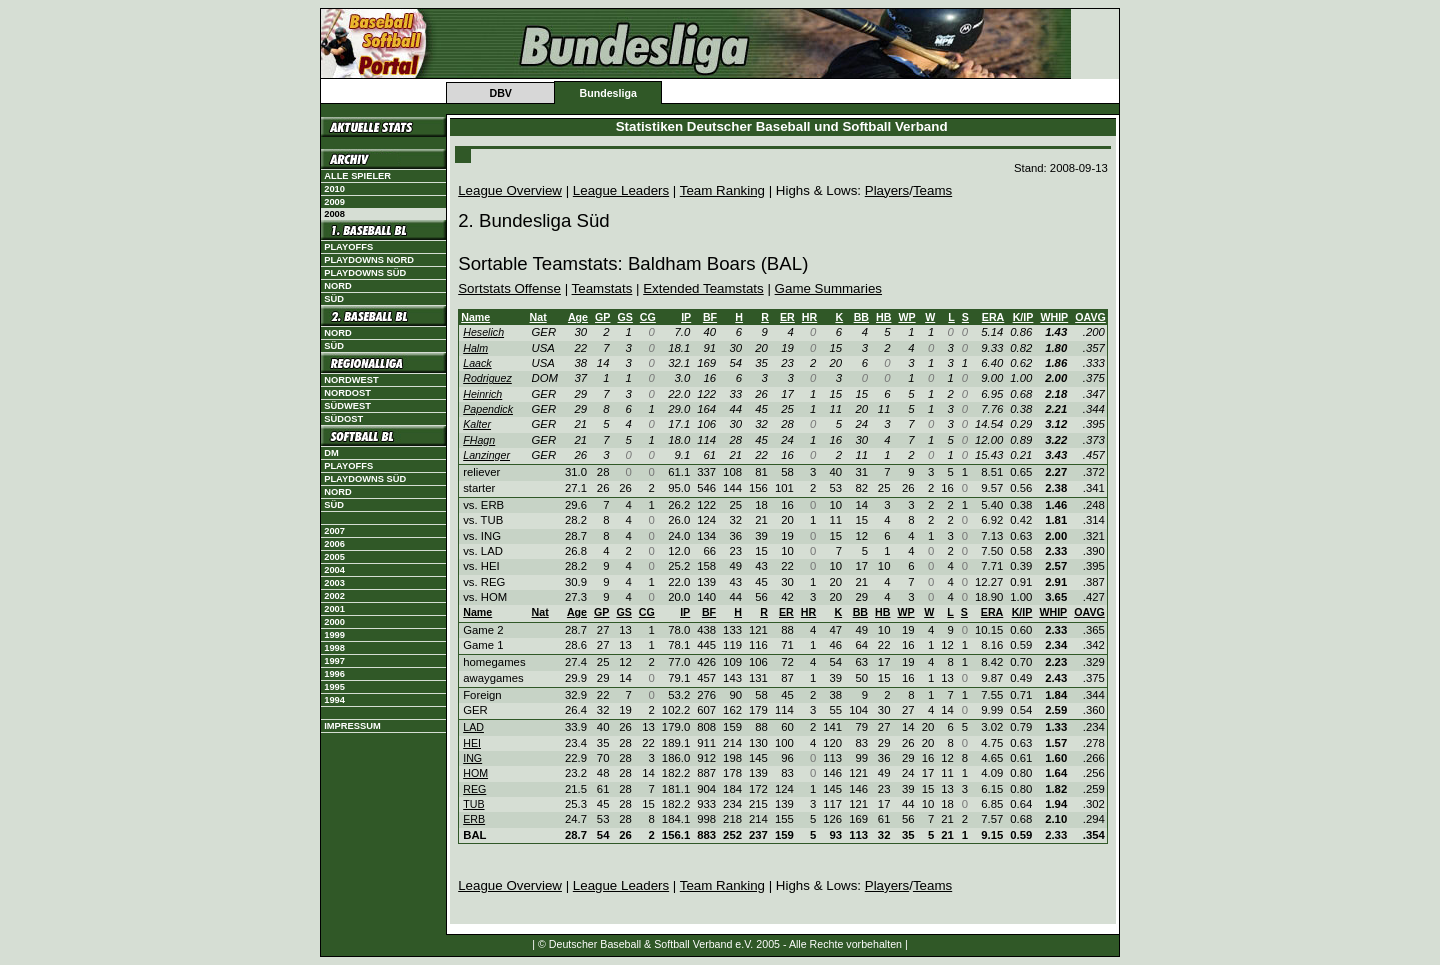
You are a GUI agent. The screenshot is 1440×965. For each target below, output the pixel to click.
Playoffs (348, 247)
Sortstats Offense (509, 288)
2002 (334, 596)
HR (809, 317)
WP (906, 317)
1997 (334, 661)
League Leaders (621, 190)
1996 (334, 674)
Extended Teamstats (703, 288)
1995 (334, 687)
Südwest (347, 406)
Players (887, 190)
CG (648, 317)
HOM (475, 773)
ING (472, 758)
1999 (334, 635)
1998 (334, 648)
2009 (334, 202)
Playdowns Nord (369, 260)
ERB (474, 819)
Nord (337, 286)
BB (861, 317)
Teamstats (602, 288)
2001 (334, 609)
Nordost (347, 393)
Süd (334, 299)
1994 (334, 700)
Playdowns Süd (365, 273)
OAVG (1090, 317)
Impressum (352, 726)
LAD (473, 727)
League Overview (510, 190)
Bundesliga (607, 93)
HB (883, 317)
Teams (932, 190)
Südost (343, 419)
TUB (473, 804)
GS (624, 317)
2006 (334, 544)
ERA (993, 317)
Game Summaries (828, 288)
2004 (334, 570)
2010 (334, 189)
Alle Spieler (357, 176)
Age (578, 317)
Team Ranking (722, 190)
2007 (334, 531)
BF (710, 317)
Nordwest (351, 380)
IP (686, 317)
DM (331, 453)
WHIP (1054, 317)
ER (787, 317)
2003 (334, 583)
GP (602, 317)
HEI (472, 743)
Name (475, 317)
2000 (334, 622)
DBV (500, 93)
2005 (334, 557)
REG (474, 789)
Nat (538, 317)
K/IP (1023, 317)
